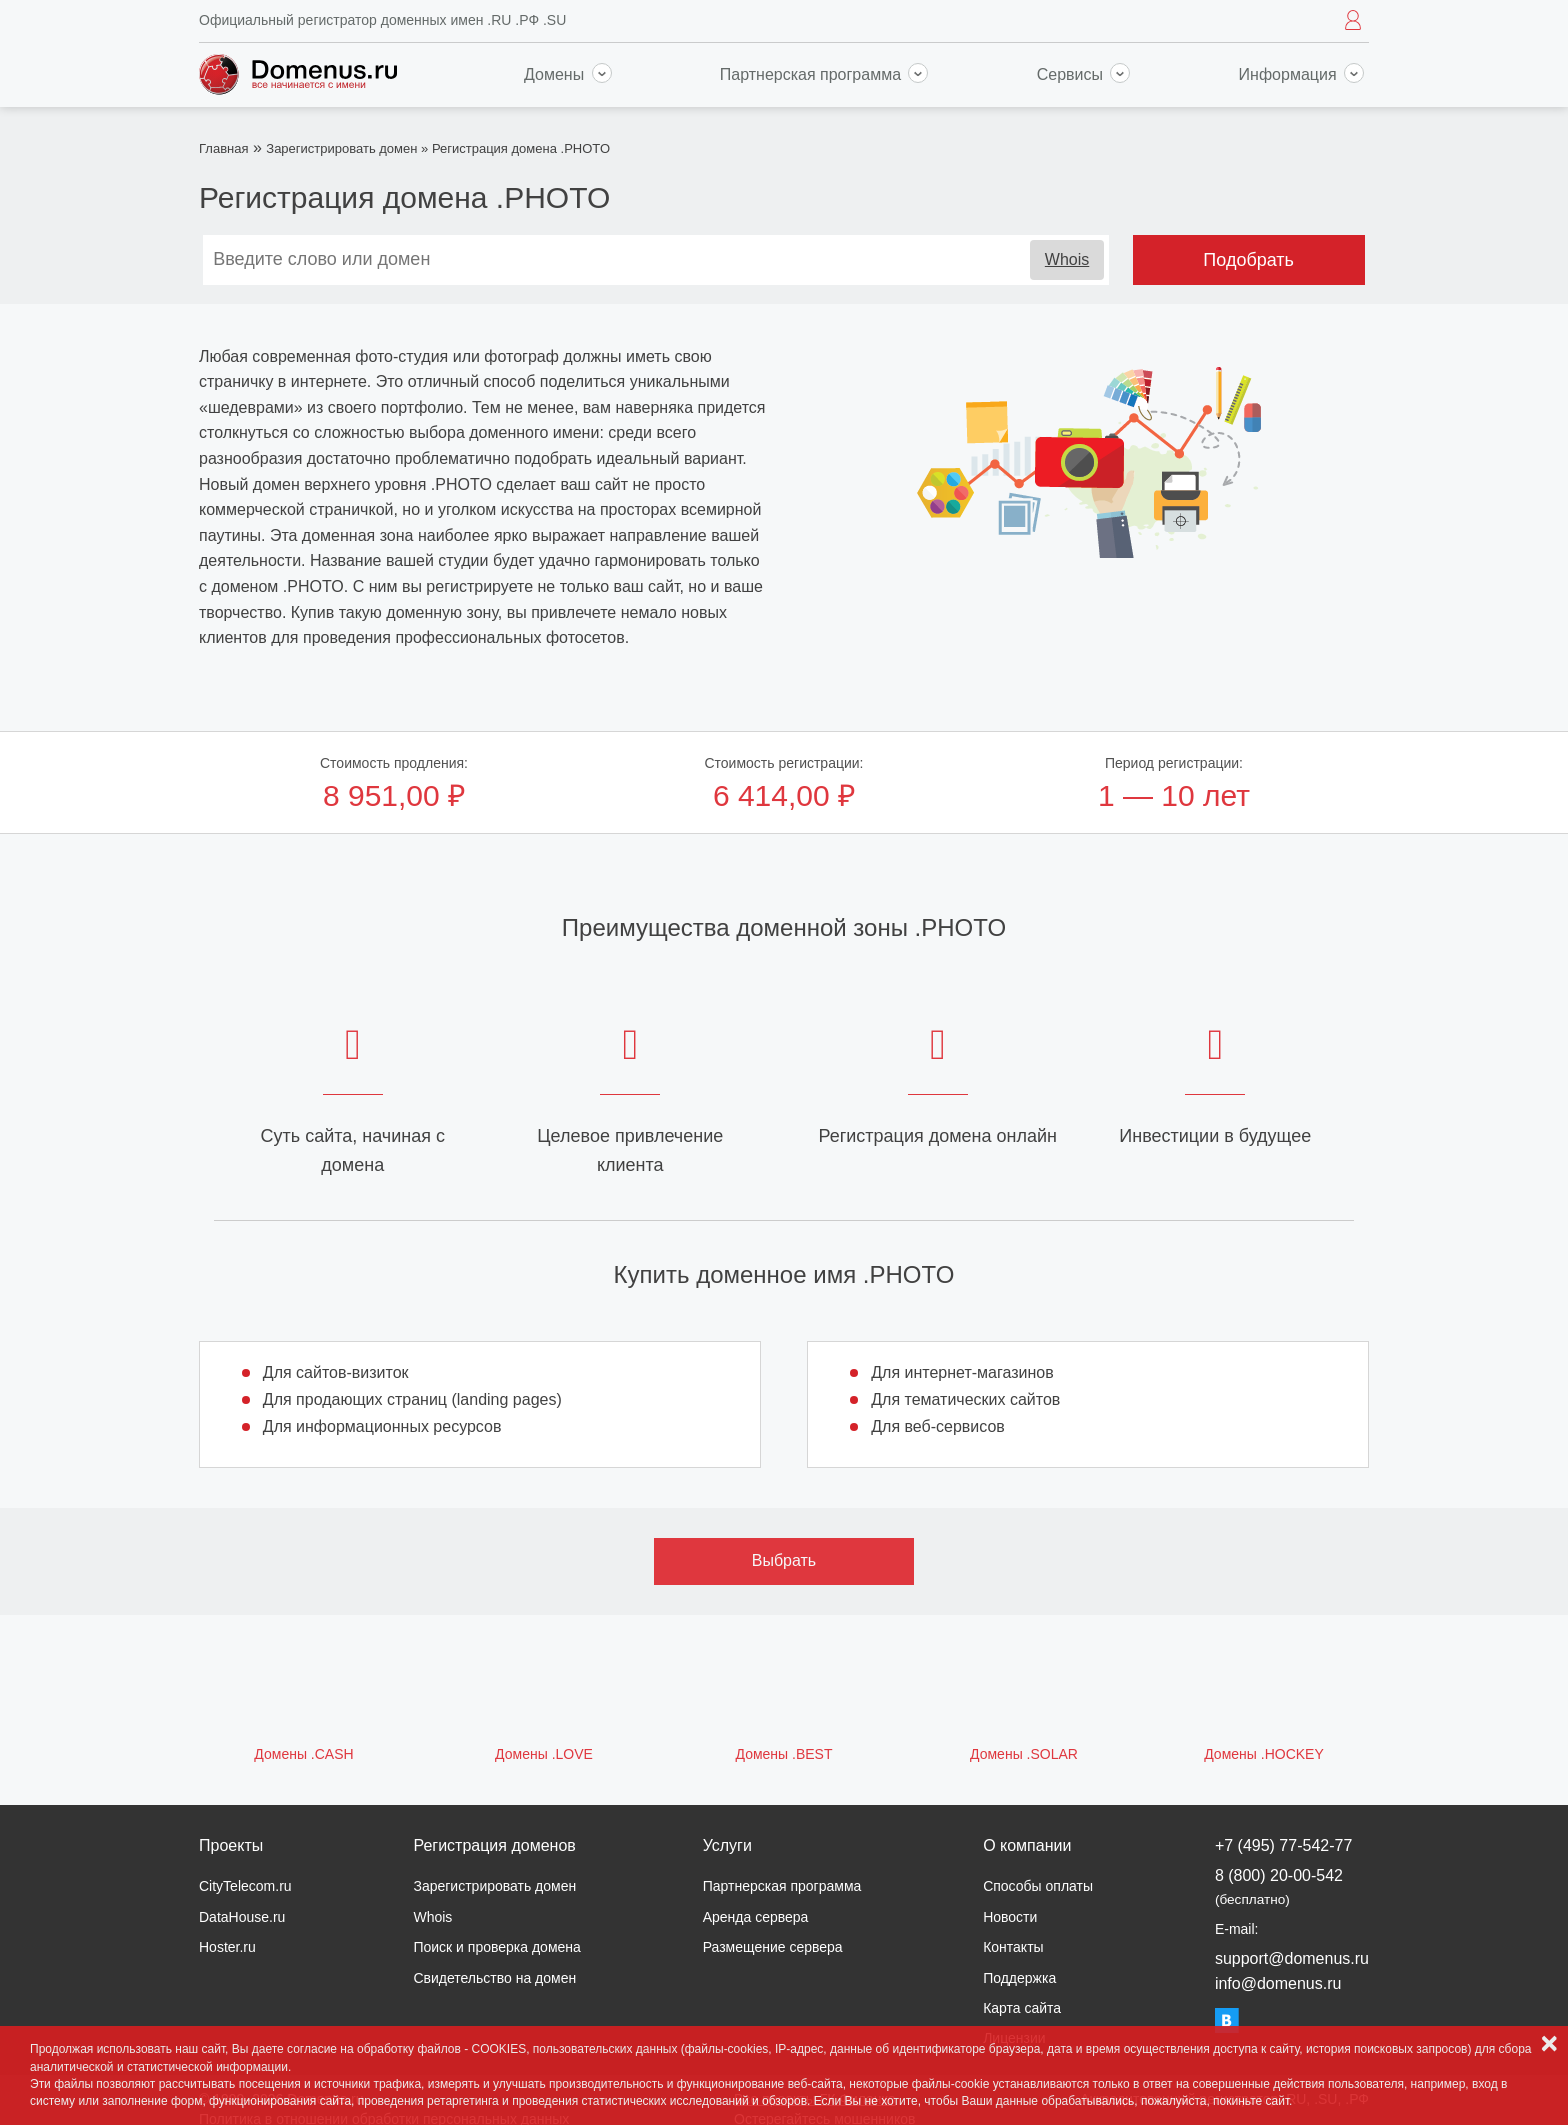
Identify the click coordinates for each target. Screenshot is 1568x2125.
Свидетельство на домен (494, 1978)
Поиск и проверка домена (496, 1947)
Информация (1301, 74)
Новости (1010, 1917)
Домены (568, 74)
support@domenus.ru (1292, 1958)
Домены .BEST (784, 1754)
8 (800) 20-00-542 (1279, 1886)
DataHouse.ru (242, 1917)
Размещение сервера (773, 1947)
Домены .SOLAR (1024, 1754)
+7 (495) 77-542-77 (1283, 1845)
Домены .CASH (303, 1754)
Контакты (1013, 1947)
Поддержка (1019, 1978)
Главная (223, 148)
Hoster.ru (227, 1947)
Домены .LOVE (544, 1754)
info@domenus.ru (1278, 1983)
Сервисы (1084, 74)
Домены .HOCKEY (1264, 1754)
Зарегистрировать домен (341, 148)
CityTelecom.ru (245, 1886)
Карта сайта (1022, 2008)
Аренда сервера (756, 1917)
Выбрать (784, 1560)
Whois (1067, 259)
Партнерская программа (824, 74)
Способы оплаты (1038, 1886)
